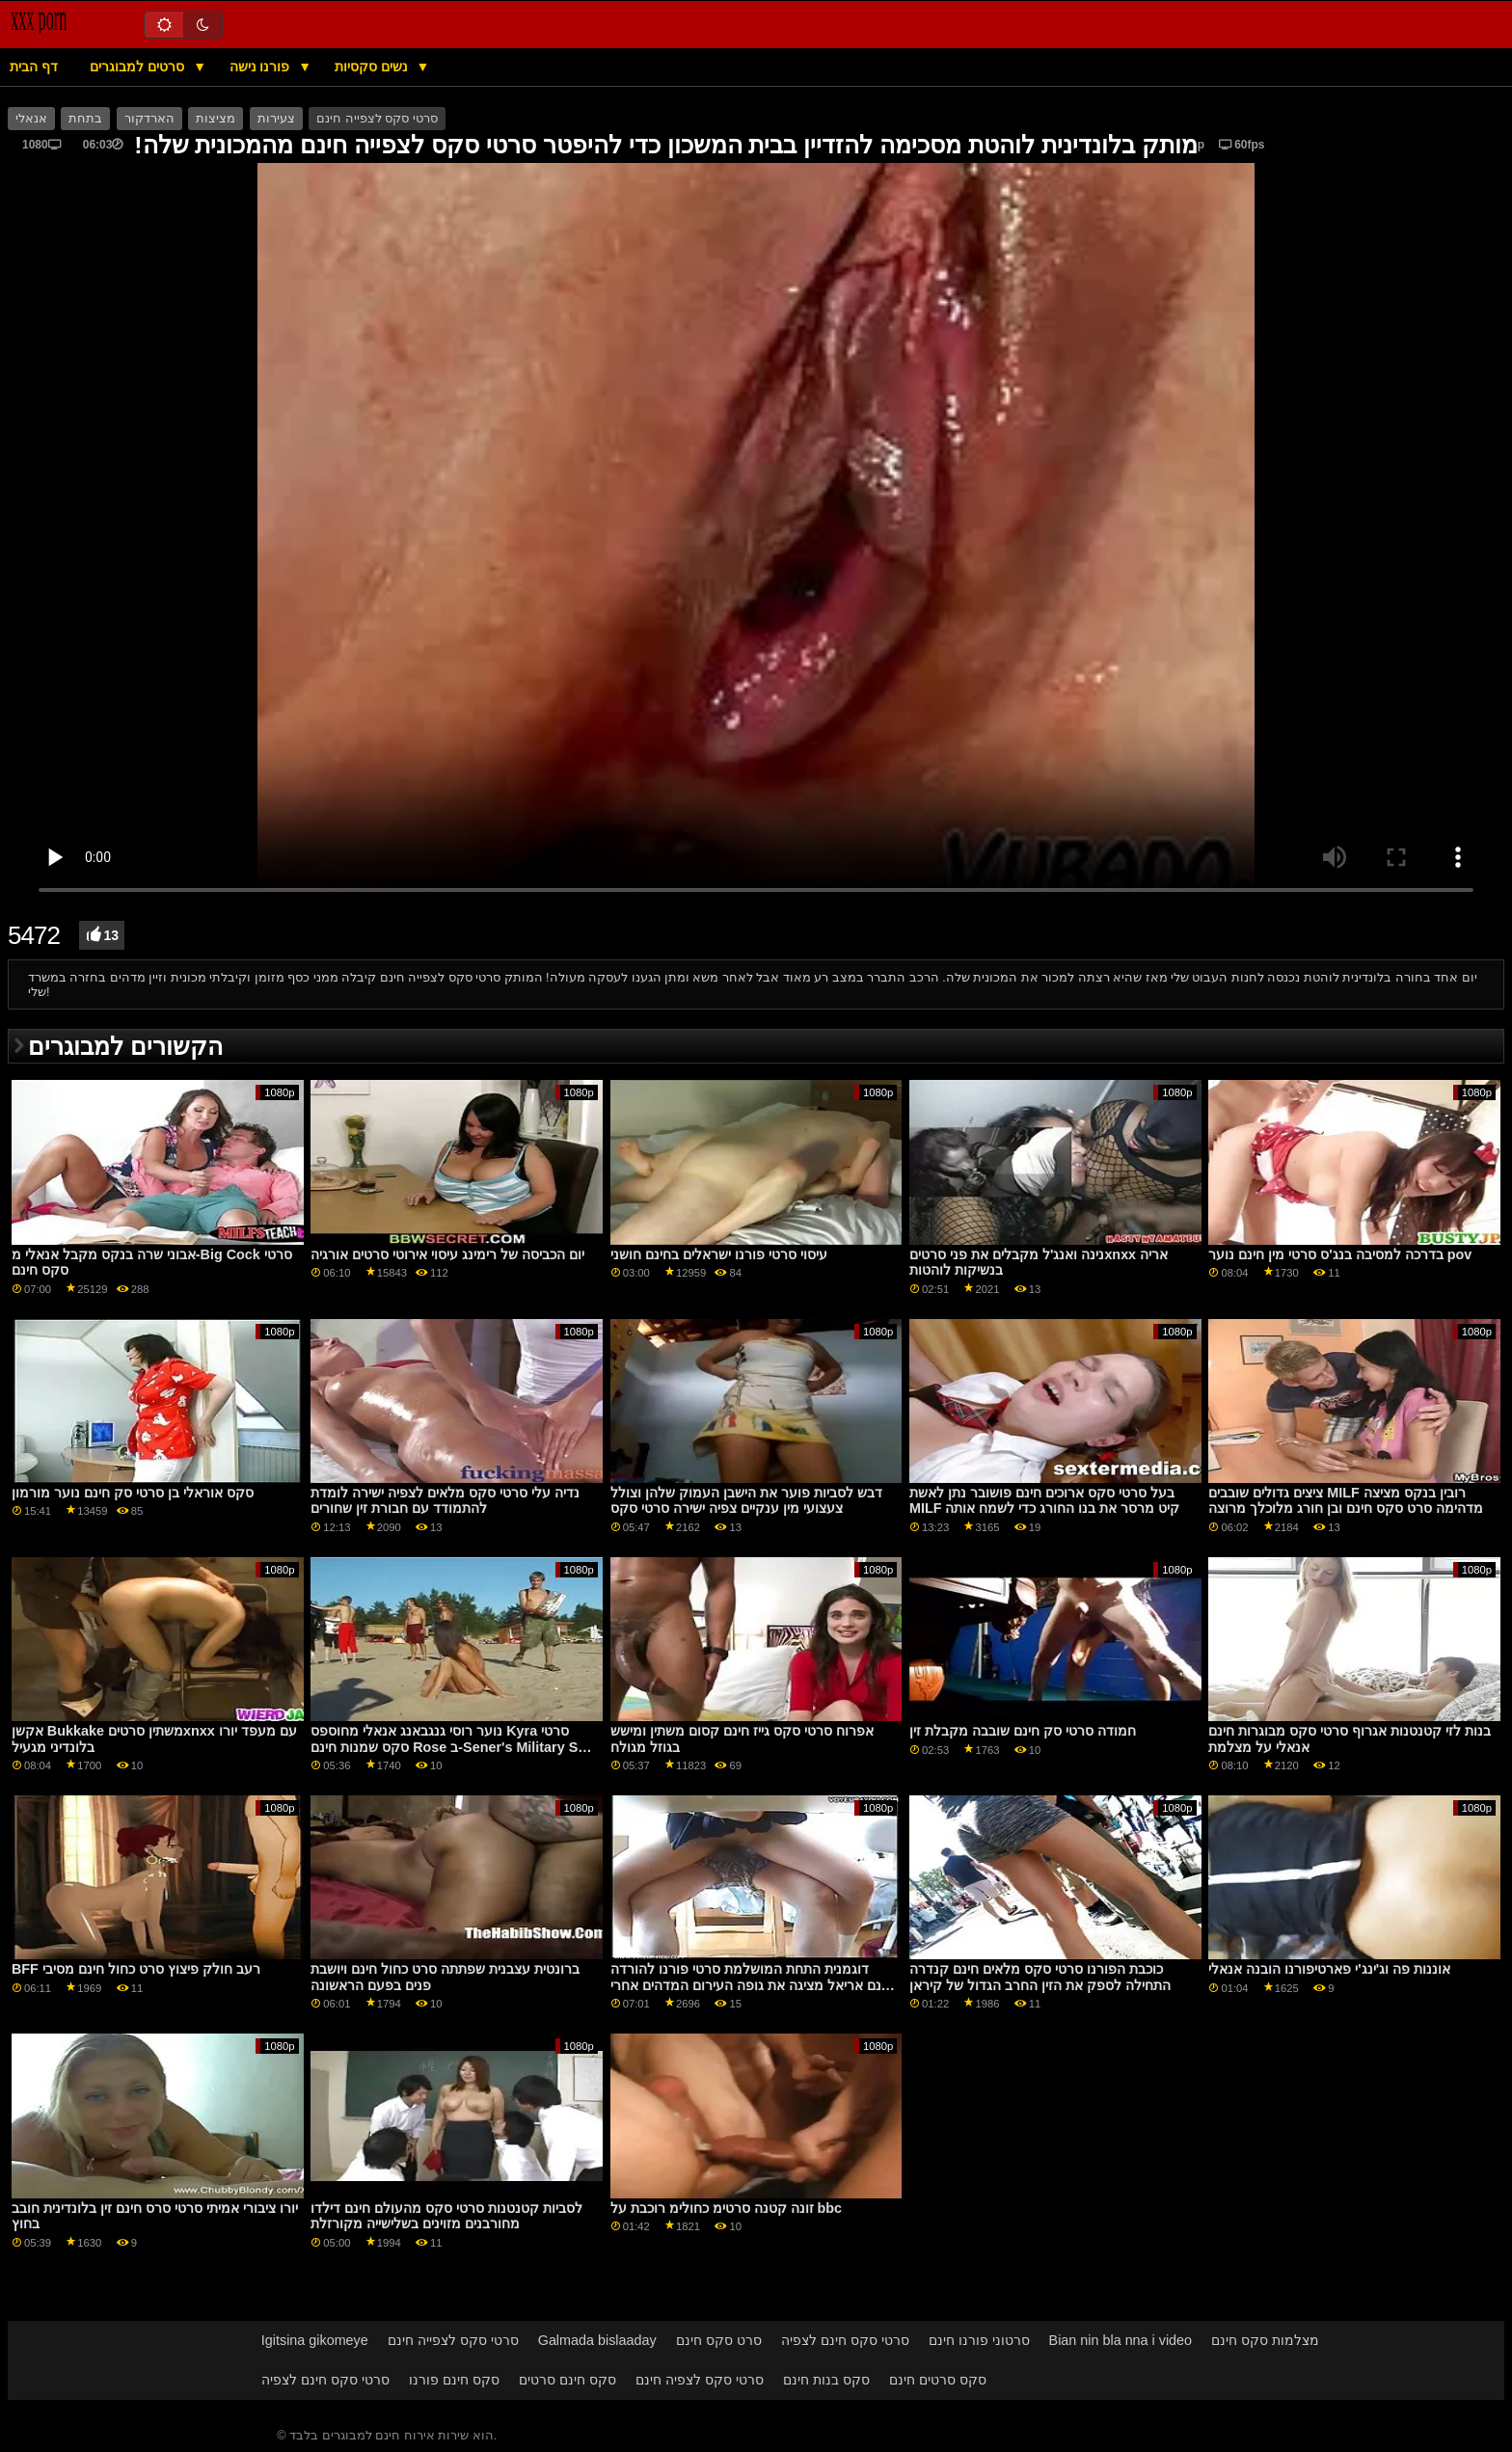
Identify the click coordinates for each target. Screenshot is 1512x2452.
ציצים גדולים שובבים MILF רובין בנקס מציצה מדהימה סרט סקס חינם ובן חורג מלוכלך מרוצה (1345, 1501)
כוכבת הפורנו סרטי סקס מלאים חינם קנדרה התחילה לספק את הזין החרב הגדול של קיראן (1040, 1977)
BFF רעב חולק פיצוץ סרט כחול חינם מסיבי (136, 1969)
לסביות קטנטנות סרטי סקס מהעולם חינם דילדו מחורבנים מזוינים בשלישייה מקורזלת (446, 2216)
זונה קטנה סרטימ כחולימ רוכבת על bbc (726, 2208)
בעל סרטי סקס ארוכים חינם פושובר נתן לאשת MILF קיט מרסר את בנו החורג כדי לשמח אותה (1044, 1501)
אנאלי (31, 118)
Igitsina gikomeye (314, 2340)
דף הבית (34, 66)
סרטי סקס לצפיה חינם (699, 2379)
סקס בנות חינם (826, 2379)
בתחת (85, 118)
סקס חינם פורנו (454, 2379)
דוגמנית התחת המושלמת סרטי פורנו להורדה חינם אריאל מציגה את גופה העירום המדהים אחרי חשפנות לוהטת (751, 1984)
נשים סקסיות (373, 66)
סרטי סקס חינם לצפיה (845, 2340)
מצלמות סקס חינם (1265, 2340)
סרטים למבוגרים (139, 66)
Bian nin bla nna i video (1121, 2340)
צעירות (276, 118)
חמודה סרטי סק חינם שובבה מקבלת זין (1022, 1730)
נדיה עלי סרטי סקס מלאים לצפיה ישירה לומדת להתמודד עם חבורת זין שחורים (445, 1501)
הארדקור (149, 118)
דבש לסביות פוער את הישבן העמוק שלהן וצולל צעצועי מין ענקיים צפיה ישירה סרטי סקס (746, 1501)
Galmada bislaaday (597, 2340)
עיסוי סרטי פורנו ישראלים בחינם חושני (718, 1254)
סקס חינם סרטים (567, 2379)
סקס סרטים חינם (937, 2379)
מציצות (215, 118)
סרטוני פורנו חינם (979, 2340)
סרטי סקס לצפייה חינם (376, 118)
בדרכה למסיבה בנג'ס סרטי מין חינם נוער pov (1340, 1254)
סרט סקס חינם (719, 2340)
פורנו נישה (262, 66)
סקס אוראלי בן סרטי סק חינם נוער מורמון (133, 1492)
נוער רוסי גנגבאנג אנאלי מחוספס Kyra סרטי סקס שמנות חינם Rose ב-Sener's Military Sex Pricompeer (451, 1746)
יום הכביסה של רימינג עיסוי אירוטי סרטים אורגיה (447, 1254)
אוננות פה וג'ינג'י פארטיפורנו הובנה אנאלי (1329, 1969)
